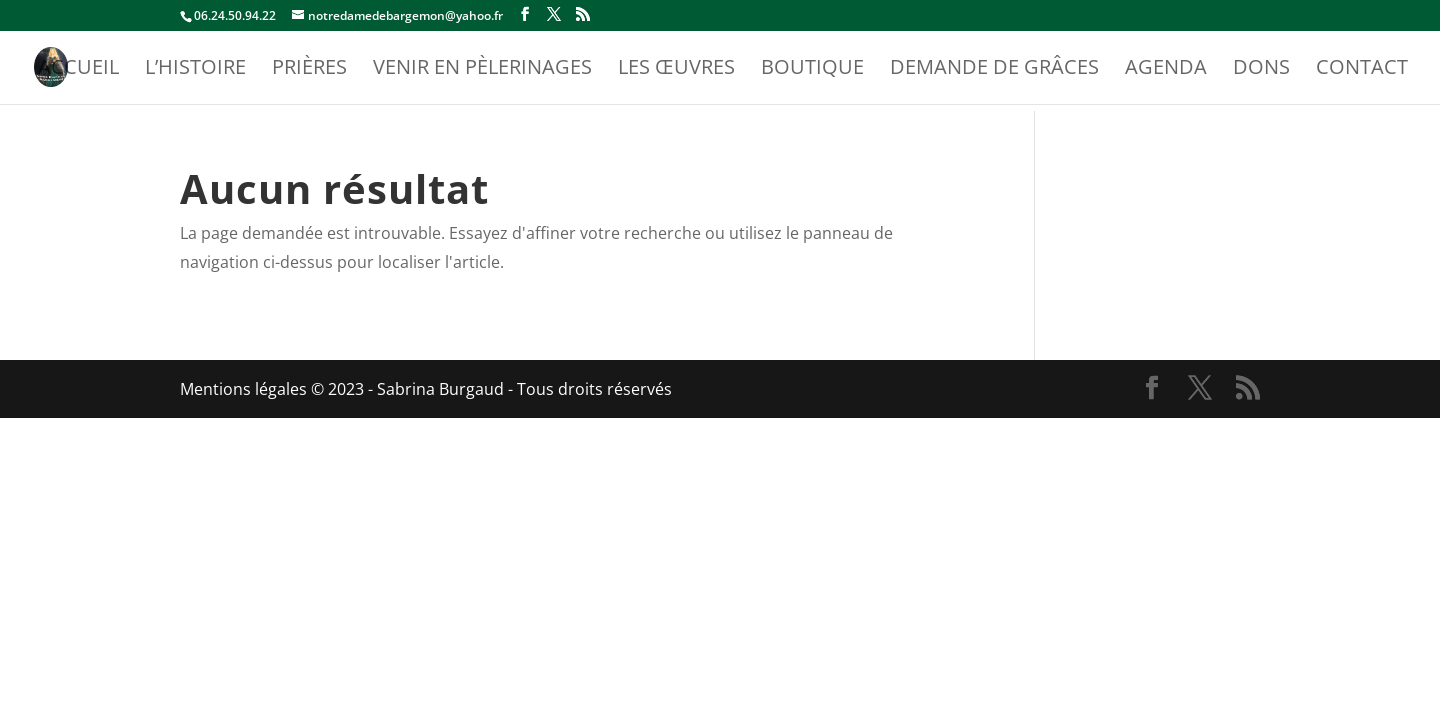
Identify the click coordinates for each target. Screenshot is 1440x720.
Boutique (812, 70)
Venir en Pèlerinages (482, 70)
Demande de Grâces (994, 70)
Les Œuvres (676, 70)
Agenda (1166, 70)
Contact (1362, 70)
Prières (309, 70)
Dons (1261, 70)
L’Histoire (195, 70)
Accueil (78, 70)
